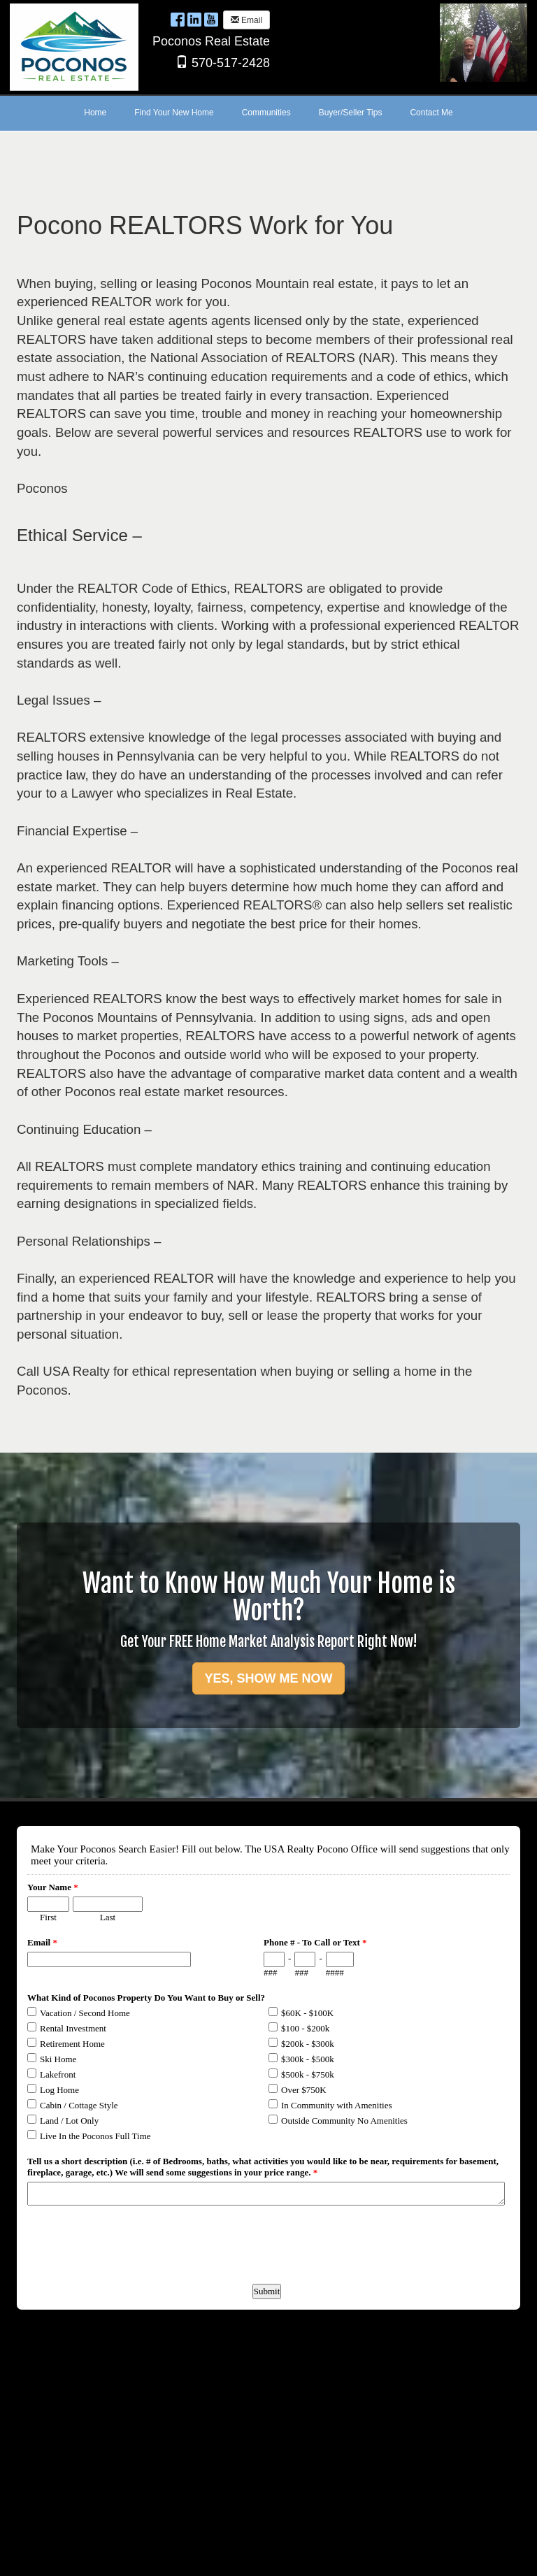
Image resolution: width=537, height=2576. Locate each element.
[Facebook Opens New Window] (177, 18)
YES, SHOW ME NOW (268, 1678)
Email (246, 20)
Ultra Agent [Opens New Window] (291, 2556)
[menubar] (268, 113)
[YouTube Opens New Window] (211, 18)
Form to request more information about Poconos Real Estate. (266, 2505)
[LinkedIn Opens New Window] (194, 18)
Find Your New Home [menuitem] (173, 112)
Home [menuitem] (95, 112)
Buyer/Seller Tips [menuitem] (350, 112)
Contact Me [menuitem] (431, 112)
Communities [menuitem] (266, 112)
